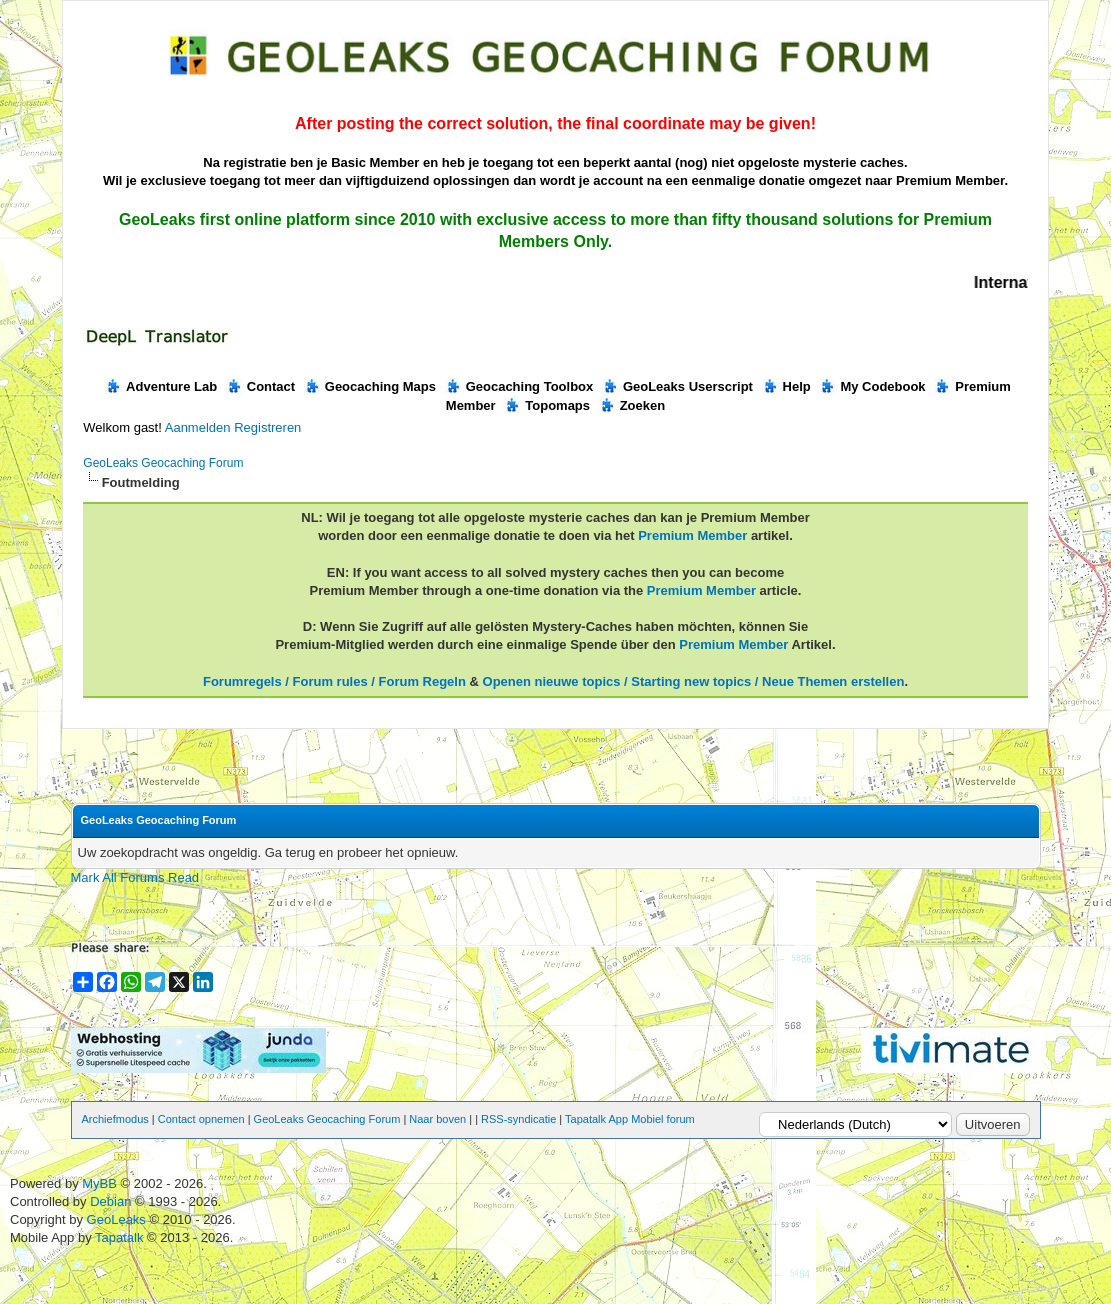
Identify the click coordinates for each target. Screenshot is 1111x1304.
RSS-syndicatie (518, 1119)
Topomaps (547, 405)
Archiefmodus (115, 1119)
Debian (112, 1201)
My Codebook (872, 386)
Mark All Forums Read (135, 877)
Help (786, 386)
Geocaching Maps (370, 386)
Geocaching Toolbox (519, 386)
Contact (260, 386)
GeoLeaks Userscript (677, 386)
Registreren (267, 427)
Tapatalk (121, 1237)
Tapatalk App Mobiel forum (630, 1119)
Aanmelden (198, 427)
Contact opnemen (201, 1119)
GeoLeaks (118, 1219)
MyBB (99, 1183)
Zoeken (632, 405)
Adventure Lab (161, 386)
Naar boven (437, 1119)
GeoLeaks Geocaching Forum (163, 463)
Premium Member (692, 535)
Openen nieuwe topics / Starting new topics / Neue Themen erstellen (694, 681)
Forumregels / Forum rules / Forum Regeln (334, 681)
